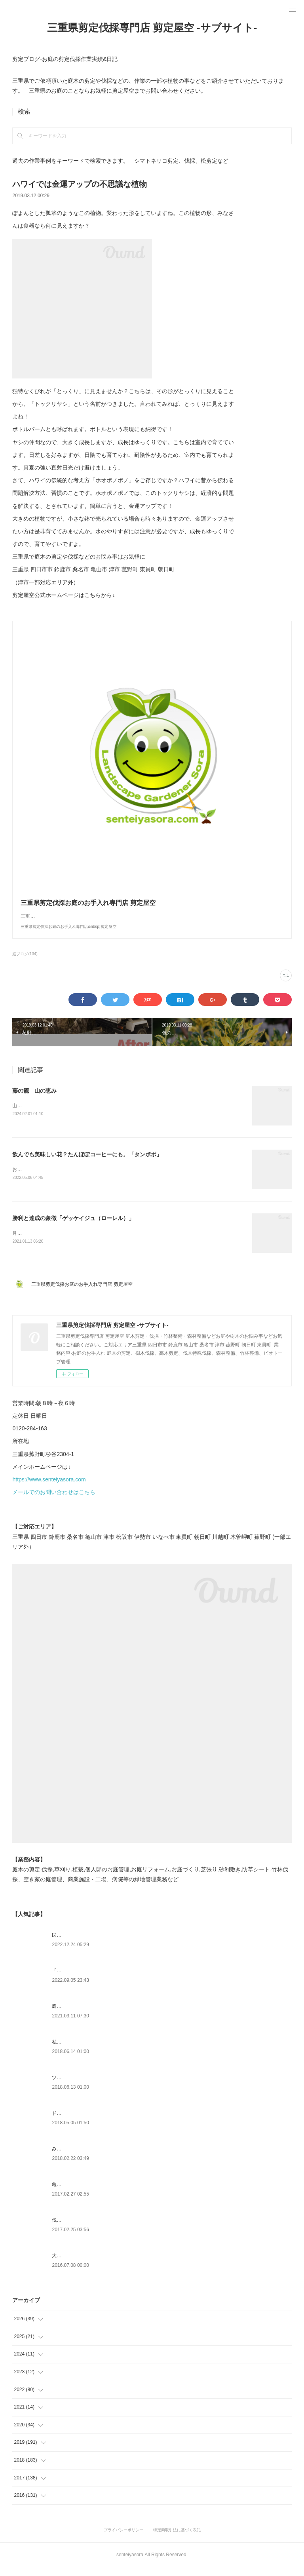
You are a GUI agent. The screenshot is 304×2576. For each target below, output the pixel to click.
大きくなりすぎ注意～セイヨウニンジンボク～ (102, 2265)
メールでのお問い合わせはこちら (53, 1501)
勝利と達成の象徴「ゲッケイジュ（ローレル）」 (73, 1226)
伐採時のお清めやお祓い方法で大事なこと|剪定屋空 (107, 2229)
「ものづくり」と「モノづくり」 (87, 1980)
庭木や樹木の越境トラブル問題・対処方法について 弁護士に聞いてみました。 (137, 2015)
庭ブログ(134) (24, 962)
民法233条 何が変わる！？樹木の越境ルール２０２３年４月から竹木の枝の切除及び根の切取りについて (163, 1944)
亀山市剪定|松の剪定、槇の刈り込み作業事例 (100, 2193)
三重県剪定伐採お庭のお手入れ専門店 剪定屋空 (84, 1293)
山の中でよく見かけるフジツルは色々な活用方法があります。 (78, 1113)
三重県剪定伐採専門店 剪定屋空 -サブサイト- (152, 28)
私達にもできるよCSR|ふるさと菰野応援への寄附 (105, 2051)
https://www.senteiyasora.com (49, 1488)
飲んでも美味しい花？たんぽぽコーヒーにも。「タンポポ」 (87, 1162)
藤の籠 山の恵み (34, 1098)
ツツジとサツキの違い (75, 2086)
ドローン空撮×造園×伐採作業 (83, 2122)
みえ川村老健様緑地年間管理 (83, 2158)
